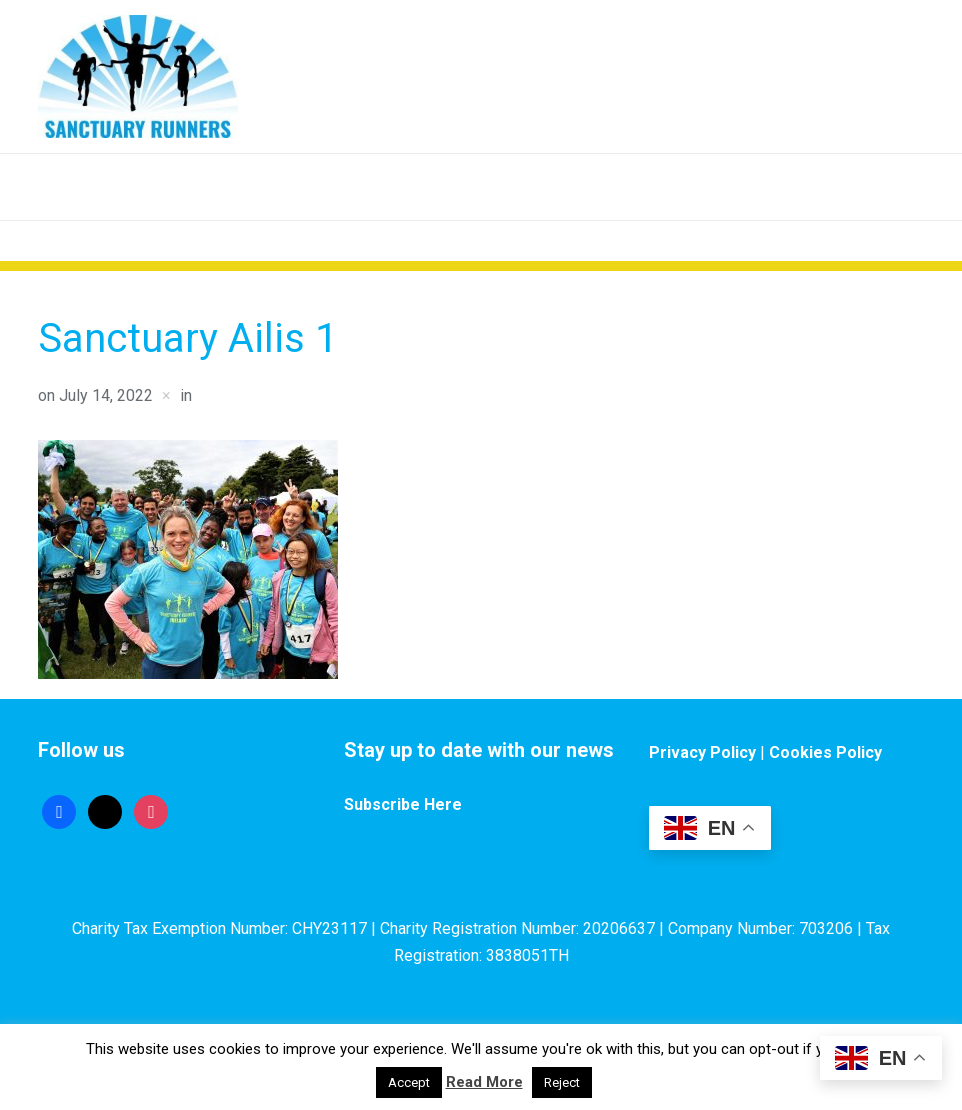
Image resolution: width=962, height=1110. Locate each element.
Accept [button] (409, 1082)
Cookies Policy (825, 752)
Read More (484, 1082)
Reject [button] (562, 1082)
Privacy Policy (702, 752)
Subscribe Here (403, 804)
